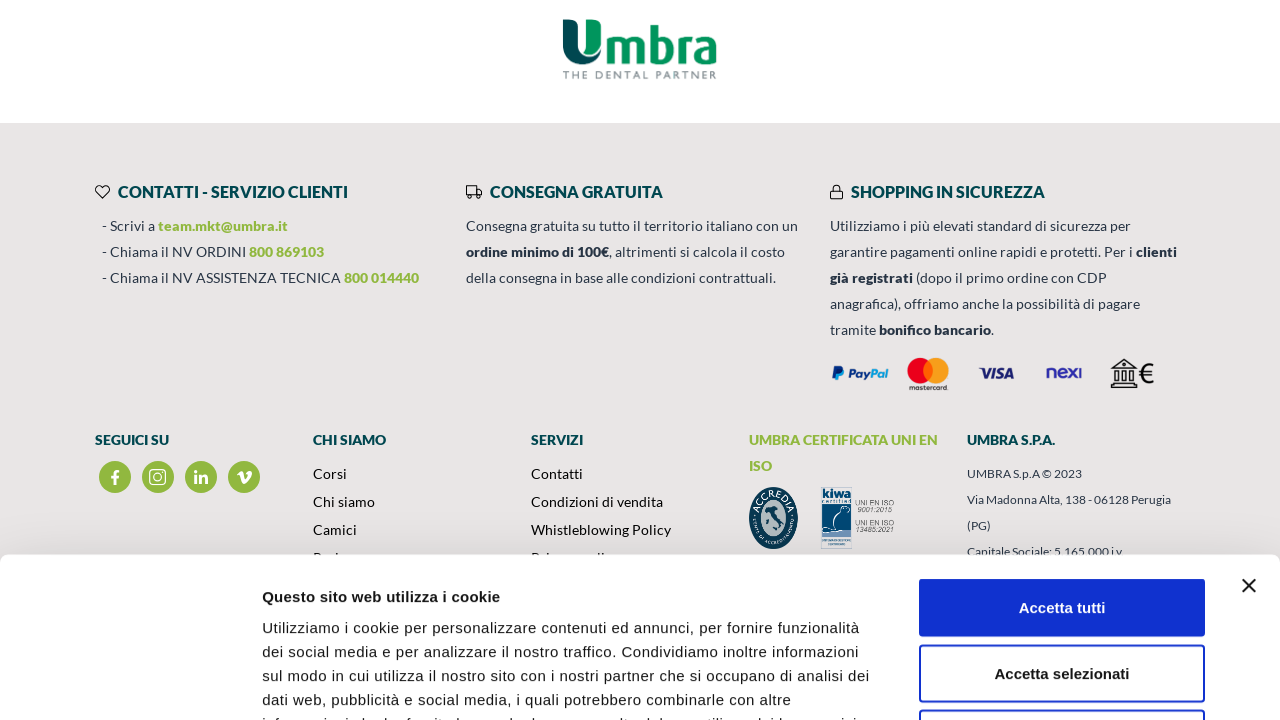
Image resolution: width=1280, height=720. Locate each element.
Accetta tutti (1062, 457)
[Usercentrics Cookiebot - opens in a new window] (129, 681)
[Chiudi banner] (1249, 436)
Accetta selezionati (1061, 523)
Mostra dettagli (1052, 680)
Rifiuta (1062, 588)
